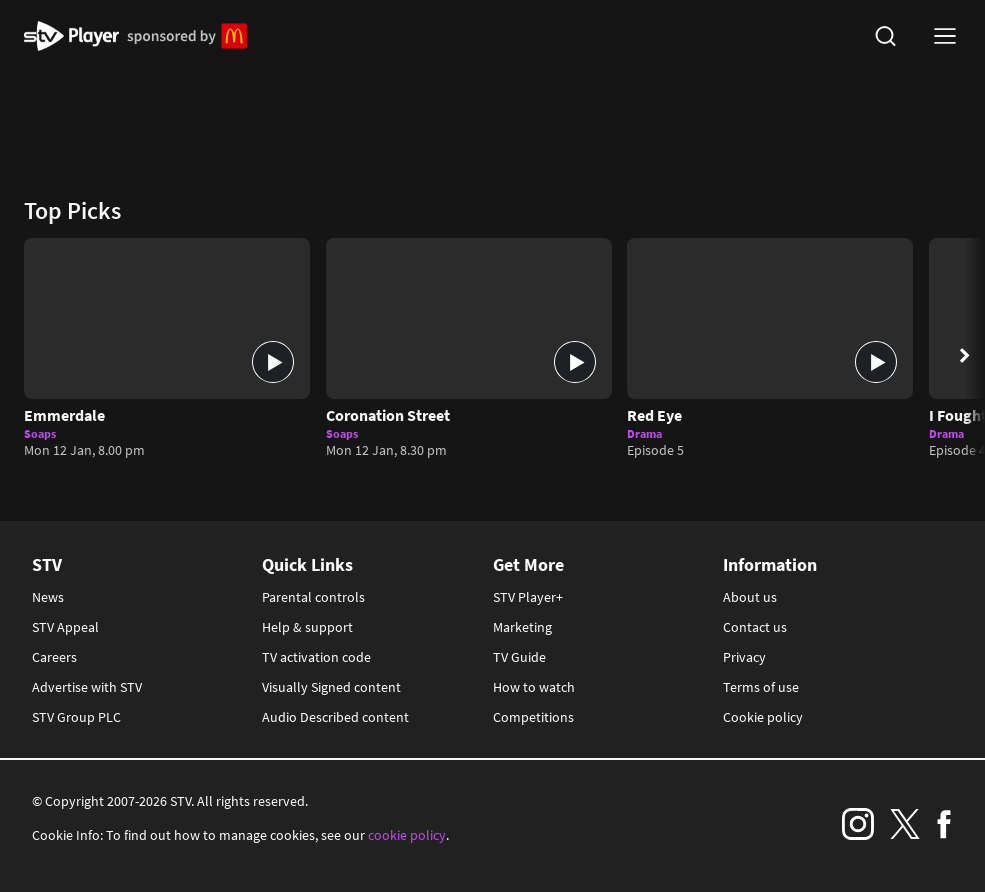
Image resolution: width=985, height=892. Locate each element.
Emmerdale (64, 415)
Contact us (755, 627)
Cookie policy (763, 717)
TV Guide (519, 657)
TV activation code (316, 657)
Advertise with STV (87, 687)
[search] (885, 36)
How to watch (534, 687)
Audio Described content (335, 717)
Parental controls (313, 597)
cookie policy (407, 835)
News (48, 597)
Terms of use (761, 687)
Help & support (307, 627)
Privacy (744, 657)
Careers (54, 657)
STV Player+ (528, 597)
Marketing (522, 627)
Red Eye (654, 415)
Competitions (533, 717)
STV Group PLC (76, 717)
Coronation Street (388, 415)
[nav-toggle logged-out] (945, 36)
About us (750, 597)
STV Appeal (65, 627)
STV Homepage (71, 36)
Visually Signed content (331, 687)
